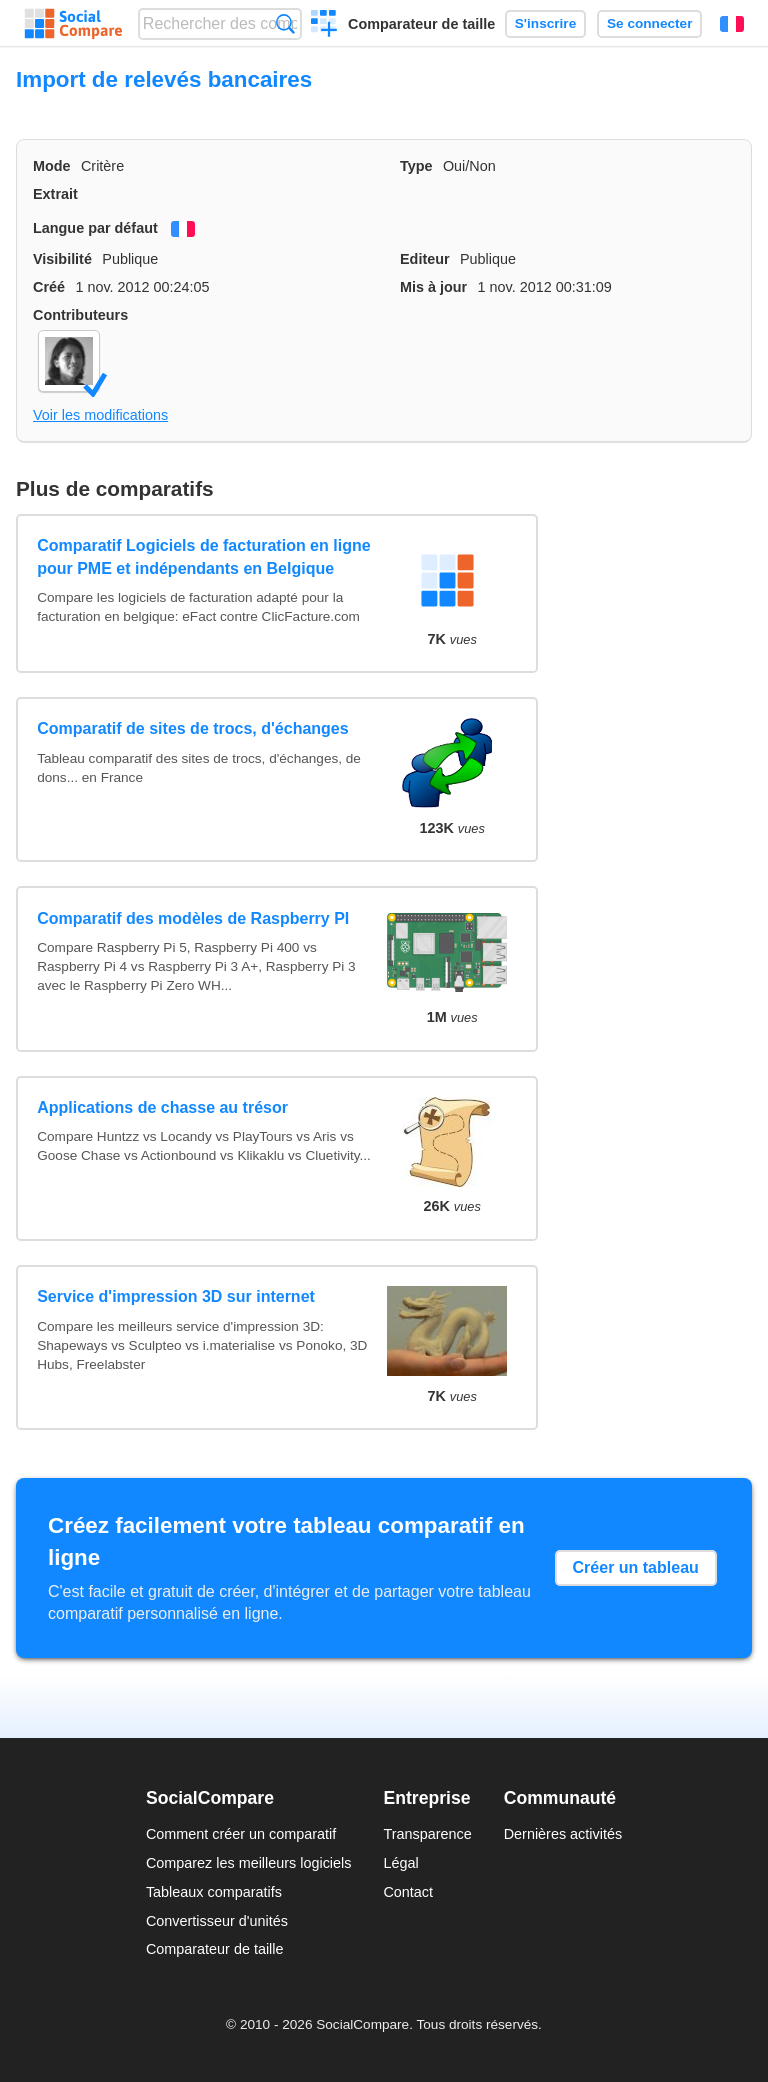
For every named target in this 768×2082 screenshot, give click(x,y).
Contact (408, 1892)
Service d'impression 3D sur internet (176, 1296)
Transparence (427, 1834)
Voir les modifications (100, 415)
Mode (52, 166)
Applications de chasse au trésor (162, 1107)
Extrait (55, 194)
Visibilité (62, 259)
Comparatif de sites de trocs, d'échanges (192, 728)
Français (732, 24)
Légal (400, 1863)
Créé (49, 287)
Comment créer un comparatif (241, 1834)
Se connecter (649, 23)
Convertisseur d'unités (217, 1921)
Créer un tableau (636, 1567)
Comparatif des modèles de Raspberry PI (193, 918)
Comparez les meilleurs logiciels (249, 1863)
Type (416, 166)
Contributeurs (80, 315)
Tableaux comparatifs (214, 1892)
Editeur (425, 259)
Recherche (285, 23)
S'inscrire (545, 23)
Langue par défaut (95, 228)
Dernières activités (563, 1834)
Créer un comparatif (324, 26)
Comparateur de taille (421, 24)
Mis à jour (433, 287)
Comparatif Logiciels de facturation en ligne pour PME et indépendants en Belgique (203, 556)
